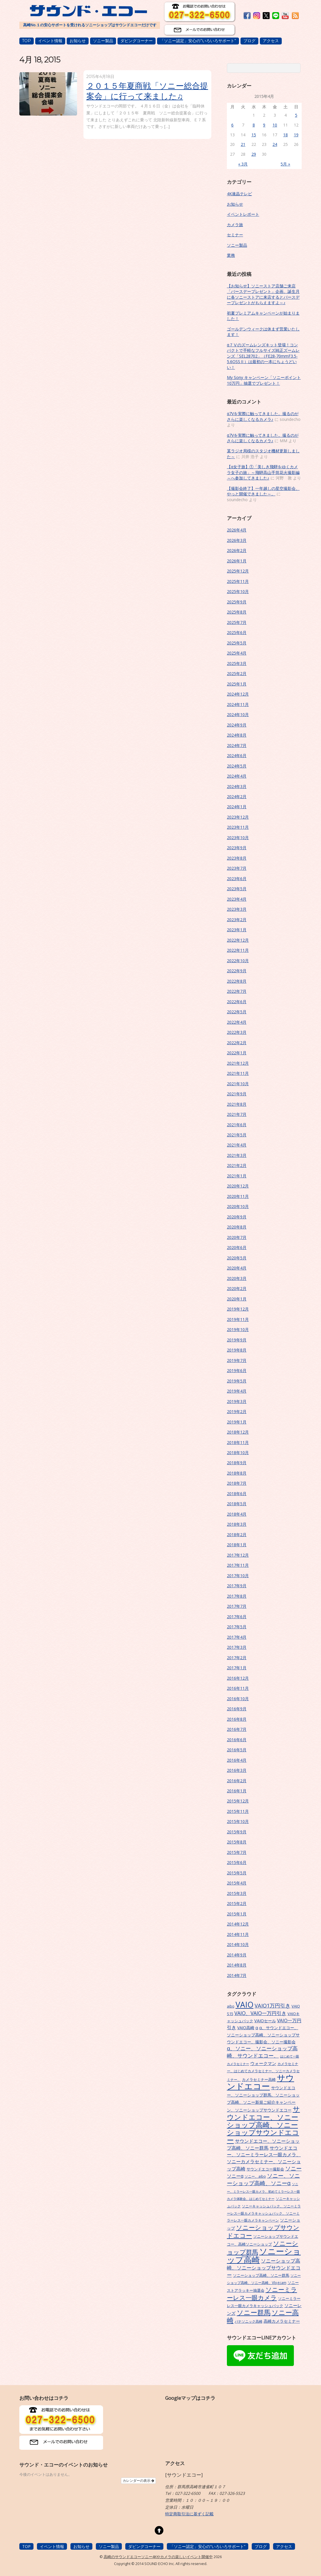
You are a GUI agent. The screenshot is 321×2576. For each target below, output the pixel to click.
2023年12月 (238, 817)
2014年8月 (237, 1965)
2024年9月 (237, 725)
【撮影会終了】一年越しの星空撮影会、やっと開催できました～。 (263, 491)
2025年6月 (237, 632)
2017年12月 (238, 1555)
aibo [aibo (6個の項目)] (230, 2006)
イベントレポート (243, 214)
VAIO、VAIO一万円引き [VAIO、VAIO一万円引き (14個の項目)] (260, 2013)
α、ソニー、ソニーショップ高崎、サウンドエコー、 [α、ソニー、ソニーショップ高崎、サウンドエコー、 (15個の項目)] (262, 2052)
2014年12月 (238, 1924)
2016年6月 (237, 1739)
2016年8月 (237, 1719)
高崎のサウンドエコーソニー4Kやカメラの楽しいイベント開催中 (158, 2556)
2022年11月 (238, 950)
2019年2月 (237, 1411)
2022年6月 (237, 1001)
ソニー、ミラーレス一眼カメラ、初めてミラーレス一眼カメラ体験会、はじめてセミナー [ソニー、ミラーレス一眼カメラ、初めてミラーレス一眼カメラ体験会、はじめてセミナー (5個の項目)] (263, 2191)
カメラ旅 (235, 224)
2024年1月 (237, 806)
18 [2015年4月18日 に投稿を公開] (285, 134)
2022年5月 (237, 1011)
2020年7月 (237, 1237)
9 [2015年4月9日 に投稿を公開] (264, 125)
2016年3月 (237, 1770)
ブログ (249, 40)
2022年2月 (237, 1042)
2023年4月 (237, 899)
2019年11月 (238, 1319)
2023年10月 (238, 837)
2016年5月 (237, 1749)
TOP (26, 40)
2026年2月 (237, 550)
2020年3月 (237, 1278)
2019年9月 (237, 1340)
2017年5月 (237, 1626)
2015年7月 (237, 1852)
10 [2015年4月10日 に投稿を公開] (275, 125)
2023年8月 (237, 858)
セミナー (235, 234)
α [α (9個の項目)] (256, 2027)
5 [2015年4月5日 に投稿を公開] (296, 115)
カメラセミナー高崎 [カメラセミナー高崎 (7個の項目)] (259, 2079)
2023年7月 (237, 868)
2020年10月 (238, 1206)
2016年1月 (237, 1790)
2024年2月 (237, 796)
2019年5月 (237, 1381)
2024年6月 (237, 755)
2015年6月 (237, 1862)
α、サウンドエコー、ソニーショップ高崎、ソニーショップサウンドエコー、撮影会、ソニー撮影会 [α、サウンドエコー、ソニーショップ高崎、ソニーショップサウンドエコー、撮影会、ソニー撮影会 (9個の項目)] (263, 2034)
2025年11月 (238, 581)
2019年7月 (237, 1360)
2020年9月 (237, 1217)
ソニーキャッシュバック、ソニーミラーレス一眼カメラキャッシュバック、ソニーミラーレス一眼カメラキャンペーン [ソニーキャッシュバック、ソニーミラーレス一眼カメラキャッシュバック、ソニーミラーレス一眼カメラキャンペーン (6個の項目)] (264, 2213)
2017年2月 (237, 1657)
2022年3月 (237, 1032)
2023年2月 (237, 919)
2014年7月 (237, 1975)
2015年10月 (238, 1821)
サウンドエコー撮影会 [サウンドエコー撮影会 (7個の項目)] (265, 2169)
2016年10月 (238, 1698)
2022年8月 (237, 981)
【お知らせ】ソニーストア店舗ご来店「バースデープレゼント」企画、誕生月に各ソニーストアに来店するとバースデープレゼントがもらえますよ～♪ (263, 294)
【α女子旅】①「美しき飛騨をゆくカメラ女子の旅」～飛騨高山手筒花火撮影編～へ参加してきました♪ (263, 472)
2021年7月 (237, 1114)
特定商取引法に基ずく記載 (189, 2513)
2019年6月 (237, 1370)
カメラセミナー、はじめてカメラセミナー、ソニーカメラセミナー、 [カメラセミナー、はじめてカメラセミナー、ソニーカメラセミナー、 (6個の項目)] (263, 2071)
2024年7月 (237, 745)
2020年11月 (238, 1196)
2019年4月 (237, 1391)
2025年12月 (238, 571)
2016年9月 (237, 1708)
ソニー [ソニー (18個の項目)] (293, 2168)
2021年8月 (237, 1104)
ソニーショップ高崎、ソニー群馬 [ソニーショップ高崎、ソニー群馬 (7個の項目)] (261, 2275)
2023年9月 (237, 847)
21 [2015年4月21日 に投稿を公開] (243, 144)
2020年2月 (237, 1288)
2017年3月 (237, 1647)
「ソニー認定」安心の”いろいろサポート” (198, 40)
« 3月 (243, 164)
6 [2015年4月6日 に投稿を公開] (232, 125)
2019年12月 (238, 1309)
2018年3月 (237, 1524)
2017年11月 (238, 1565)
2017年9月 (237, 1585)
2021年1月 (237, 1176)
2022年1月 (237, 1052)
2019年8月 (237, 1350)
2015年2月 (237, 1903)
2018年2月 (237, 1534)
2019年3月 (237, 1401)
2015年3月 (237, 1893)
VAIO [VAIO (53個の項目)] (244, 2004)
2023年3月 (237, 909)
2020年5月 (237, 1258)
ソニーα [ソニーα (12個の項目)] (235, 2176)
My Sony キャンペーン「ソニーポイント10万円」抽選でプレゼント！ (264, 380)
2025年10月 (238, 591)
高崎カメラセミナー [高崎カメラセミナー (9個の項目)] (282, 2321)
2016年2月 (237, 1780)
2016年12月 (238, 1678)
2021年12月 (238, 1063)
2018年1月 (237, 1544)
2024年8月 (237, 735)
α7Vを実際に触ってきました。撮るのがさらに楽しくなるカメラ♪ (262, 416)
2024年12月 (238, 694)
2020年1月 (237, 1299)
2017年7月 (237, 1606)
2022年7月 (237, 991)
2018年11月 (238, 1442)
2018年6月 (237, 1493)
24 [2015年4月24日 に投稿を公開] (275, 144)
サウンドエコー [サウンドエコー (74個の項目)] (260, 2082)
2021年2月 (237, 1165)
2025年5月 (237, 643)
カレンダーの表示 (138, 2481)
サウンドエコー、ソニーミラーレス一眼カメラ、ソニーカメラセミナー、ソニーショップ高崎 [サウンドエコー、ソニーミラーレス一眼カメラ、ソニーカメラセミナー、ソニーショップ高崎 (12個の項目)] (264, 2158)
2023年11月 (238, 827)
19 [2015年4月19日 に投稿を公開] (296, 134)
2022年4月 (237, 1022)
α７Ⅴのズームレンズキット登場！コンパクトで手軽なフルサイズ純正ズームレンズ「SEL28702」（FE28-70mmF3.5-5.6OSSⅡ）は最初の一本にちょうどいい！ (263, 356)
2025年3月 (237, 663)
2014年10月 (238, 1944)
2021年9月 (237, 1093)
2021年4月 (237, 1145)
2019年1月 (237, 1422)
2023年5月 (237, 888)
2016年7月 (237, 1729)
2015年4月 (237, 1883)
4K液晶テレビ (239, 193)
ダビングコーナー (136, 40)
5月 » (285, 164)
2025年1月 (237, 684)
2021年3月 (237, 1155)
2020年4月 (237, 1268)
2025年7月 (237, 622)
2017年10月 (238, 1575)
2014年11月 (238, 1934)
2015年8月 (237, 1842)
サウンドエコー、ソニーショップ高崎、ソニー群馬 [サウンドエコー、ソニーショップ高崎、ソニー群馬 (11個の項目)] (263, 2144)
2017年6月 (237, 1616)
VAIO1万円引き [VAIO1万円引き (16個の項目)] (272, 2005)
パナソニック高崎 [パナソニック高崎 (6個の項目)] (248, 2321)
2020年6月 (237, 1247)
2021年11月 (238, 1073)
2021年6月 (237, 1124)
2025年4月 (237, 653)
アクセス (271, 40)
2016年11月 (238, 1688)
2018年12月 (238, 1432)
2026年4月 (237, 530)
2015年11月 (238, 1811)
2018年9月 (237, 1462)
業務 (231, 255)
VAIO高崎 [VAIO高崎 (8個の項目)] (245, 2027)
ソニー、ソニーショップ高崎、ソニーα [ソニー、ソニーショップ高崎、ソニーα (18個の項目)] (263, 2179)
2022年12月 (238, 940)
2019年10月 (238, 1329)
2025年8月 (237, 612)
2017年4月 (237, 1637)
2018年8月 (237, 1473)
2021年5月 (237, 1135)
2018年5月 (237, 1503)
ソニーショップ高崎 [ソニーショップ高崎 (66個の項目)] (264, 2255)
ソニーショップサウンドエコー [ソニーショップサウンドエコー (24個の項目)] (263, 2231)
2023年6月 (237, 878)
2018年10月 (238, 1452)
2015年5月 (237, 1873)
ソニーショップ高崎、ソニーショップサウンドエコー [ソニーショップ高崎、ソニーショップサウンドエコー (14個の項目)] (264, 2267)
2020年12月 (238, 1186)
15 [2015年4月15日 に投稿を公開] (253, 134)
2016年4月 (237, 1760)
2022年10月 (238, 960)
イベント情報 (50, 40)
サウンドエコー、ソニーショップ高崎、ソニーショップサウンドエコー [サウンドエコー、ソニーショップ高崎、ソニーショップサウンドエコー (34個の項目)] (263, 2124)
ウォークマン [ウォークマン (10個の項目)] (263, 2063)
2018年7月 (237, 1483)
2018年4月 (237, 1514)
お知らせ (78, 40)
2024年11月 (238, 704)
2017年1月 (237, 1667)
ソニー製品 (103, 40)
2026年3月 (237, 540)
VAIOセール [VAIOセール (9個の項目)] (265, 2020)
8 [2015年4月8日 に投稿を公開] (254, 125)
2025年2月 (237, 673)
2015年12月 (238, 1801)
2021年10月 (238, 1083)
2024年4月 (237, 776)
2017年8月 (237, 1596)
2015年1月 (237, 1914)
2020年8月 (237, 1227)
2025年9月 (237, 602)
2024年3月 (237, 786)
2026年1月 (237, 561)
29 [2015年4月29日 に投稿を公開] (253, 154)
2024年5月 (237, 766)
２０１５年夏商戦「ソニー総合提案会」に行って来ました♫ (147, 90)
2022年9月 (237, 970)
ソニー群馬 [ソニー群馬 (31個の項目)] (253, 2312)
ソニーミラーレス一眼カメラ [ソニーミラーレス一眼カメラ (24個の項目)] (262, 2293)
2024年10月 (238, 714)
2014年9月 (237, 1955)
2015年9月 (237, 1832)
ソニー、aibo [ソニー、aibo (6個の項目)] (255, 2176)
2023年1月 (237, 929)
